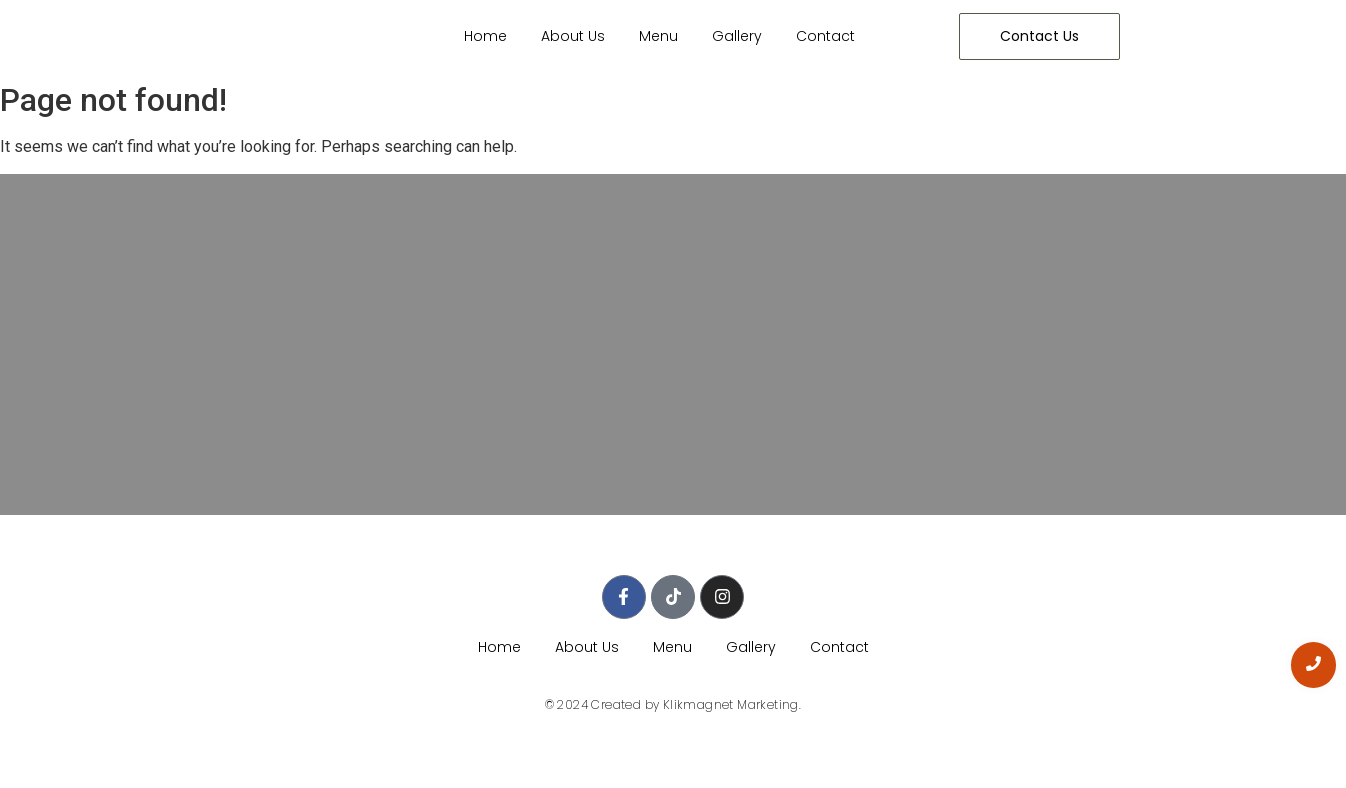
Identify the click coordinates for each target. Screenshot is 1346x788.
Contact (825, 36)
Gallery (737, 36)
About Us (573, 36)
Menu (658, 36)
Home (485, 36)
